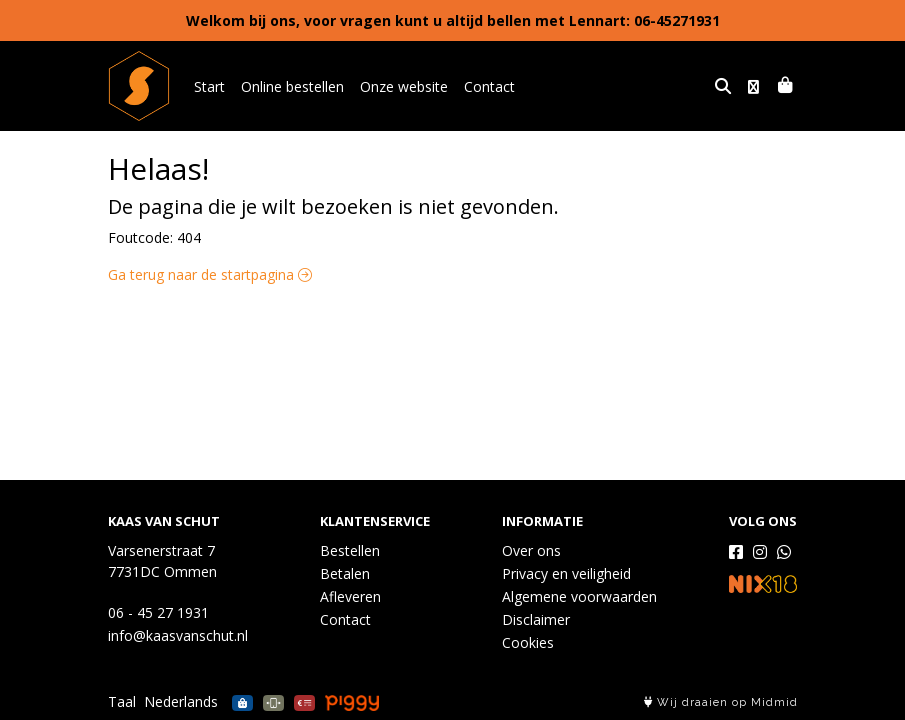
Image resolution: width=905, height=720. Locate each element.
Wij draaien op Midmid (721, 702)
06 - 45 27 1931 (158, 612)
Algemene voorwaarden (579, 596)
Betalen (345, 573)
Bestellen (350, 550)
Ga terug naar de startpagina (210, 274)
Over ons (531, 550)
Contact (489, 86)
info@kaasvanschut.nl (178, 635)
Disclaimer (536, 619)
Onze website (404, 86)
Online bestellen (292, 86)
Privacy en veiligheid (566, 573)
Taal (122, 701)
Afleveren (350, 596)
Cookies (528, 642)
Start (209, 86)
